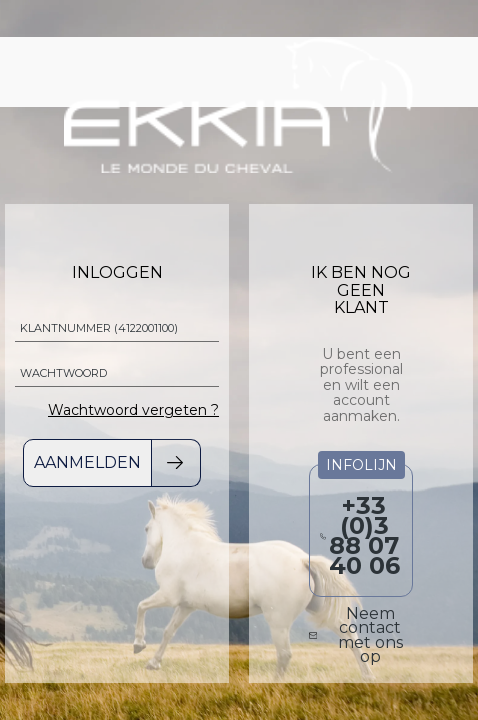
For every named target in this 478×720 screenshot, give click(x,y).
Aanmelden (87, 462)
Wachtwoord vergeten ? (133, 410)
